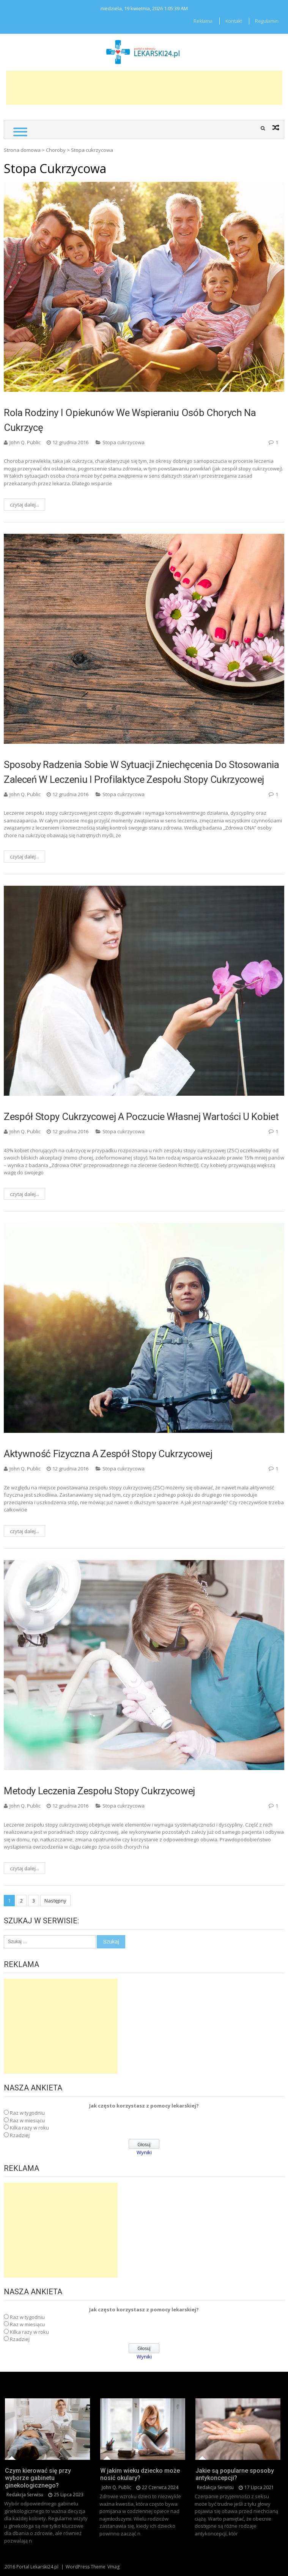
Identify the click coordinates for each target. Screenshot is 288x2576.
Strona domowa (22, 150)
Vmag (113, 2566)
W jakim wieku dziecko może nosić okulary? (140, 2474)
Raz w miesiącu (27, 2120)
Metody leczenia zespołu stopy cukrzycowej (99, 1791)
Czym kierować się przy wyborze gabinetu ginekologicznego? (38, 2478)
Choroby (56, 150)
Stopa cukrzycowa (123, 442)
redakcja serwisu (24, 2494)
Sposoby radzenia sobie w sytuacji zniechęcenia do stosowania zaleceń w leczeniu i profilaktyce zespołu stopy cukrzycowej (141, 772)
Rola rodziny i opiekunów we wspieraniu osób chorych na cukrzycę (130, 420)
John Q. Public (25, 442)
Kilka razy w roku (29, 2127)
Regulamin (267, 20)
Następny (55, 1900)
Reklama (203, 20)
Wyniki (144, 2152)
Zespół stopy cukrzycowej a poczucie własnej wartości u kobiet (141, 1116)
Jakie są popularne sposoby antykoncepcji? (234, 2474)
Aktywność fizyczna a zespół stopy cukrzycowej (108, 1453)
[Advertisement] (144, 88)
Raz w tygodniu (27, 2112)
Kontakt (233, 20)
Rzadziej (20, 2135)
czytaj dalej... (24, 504)
